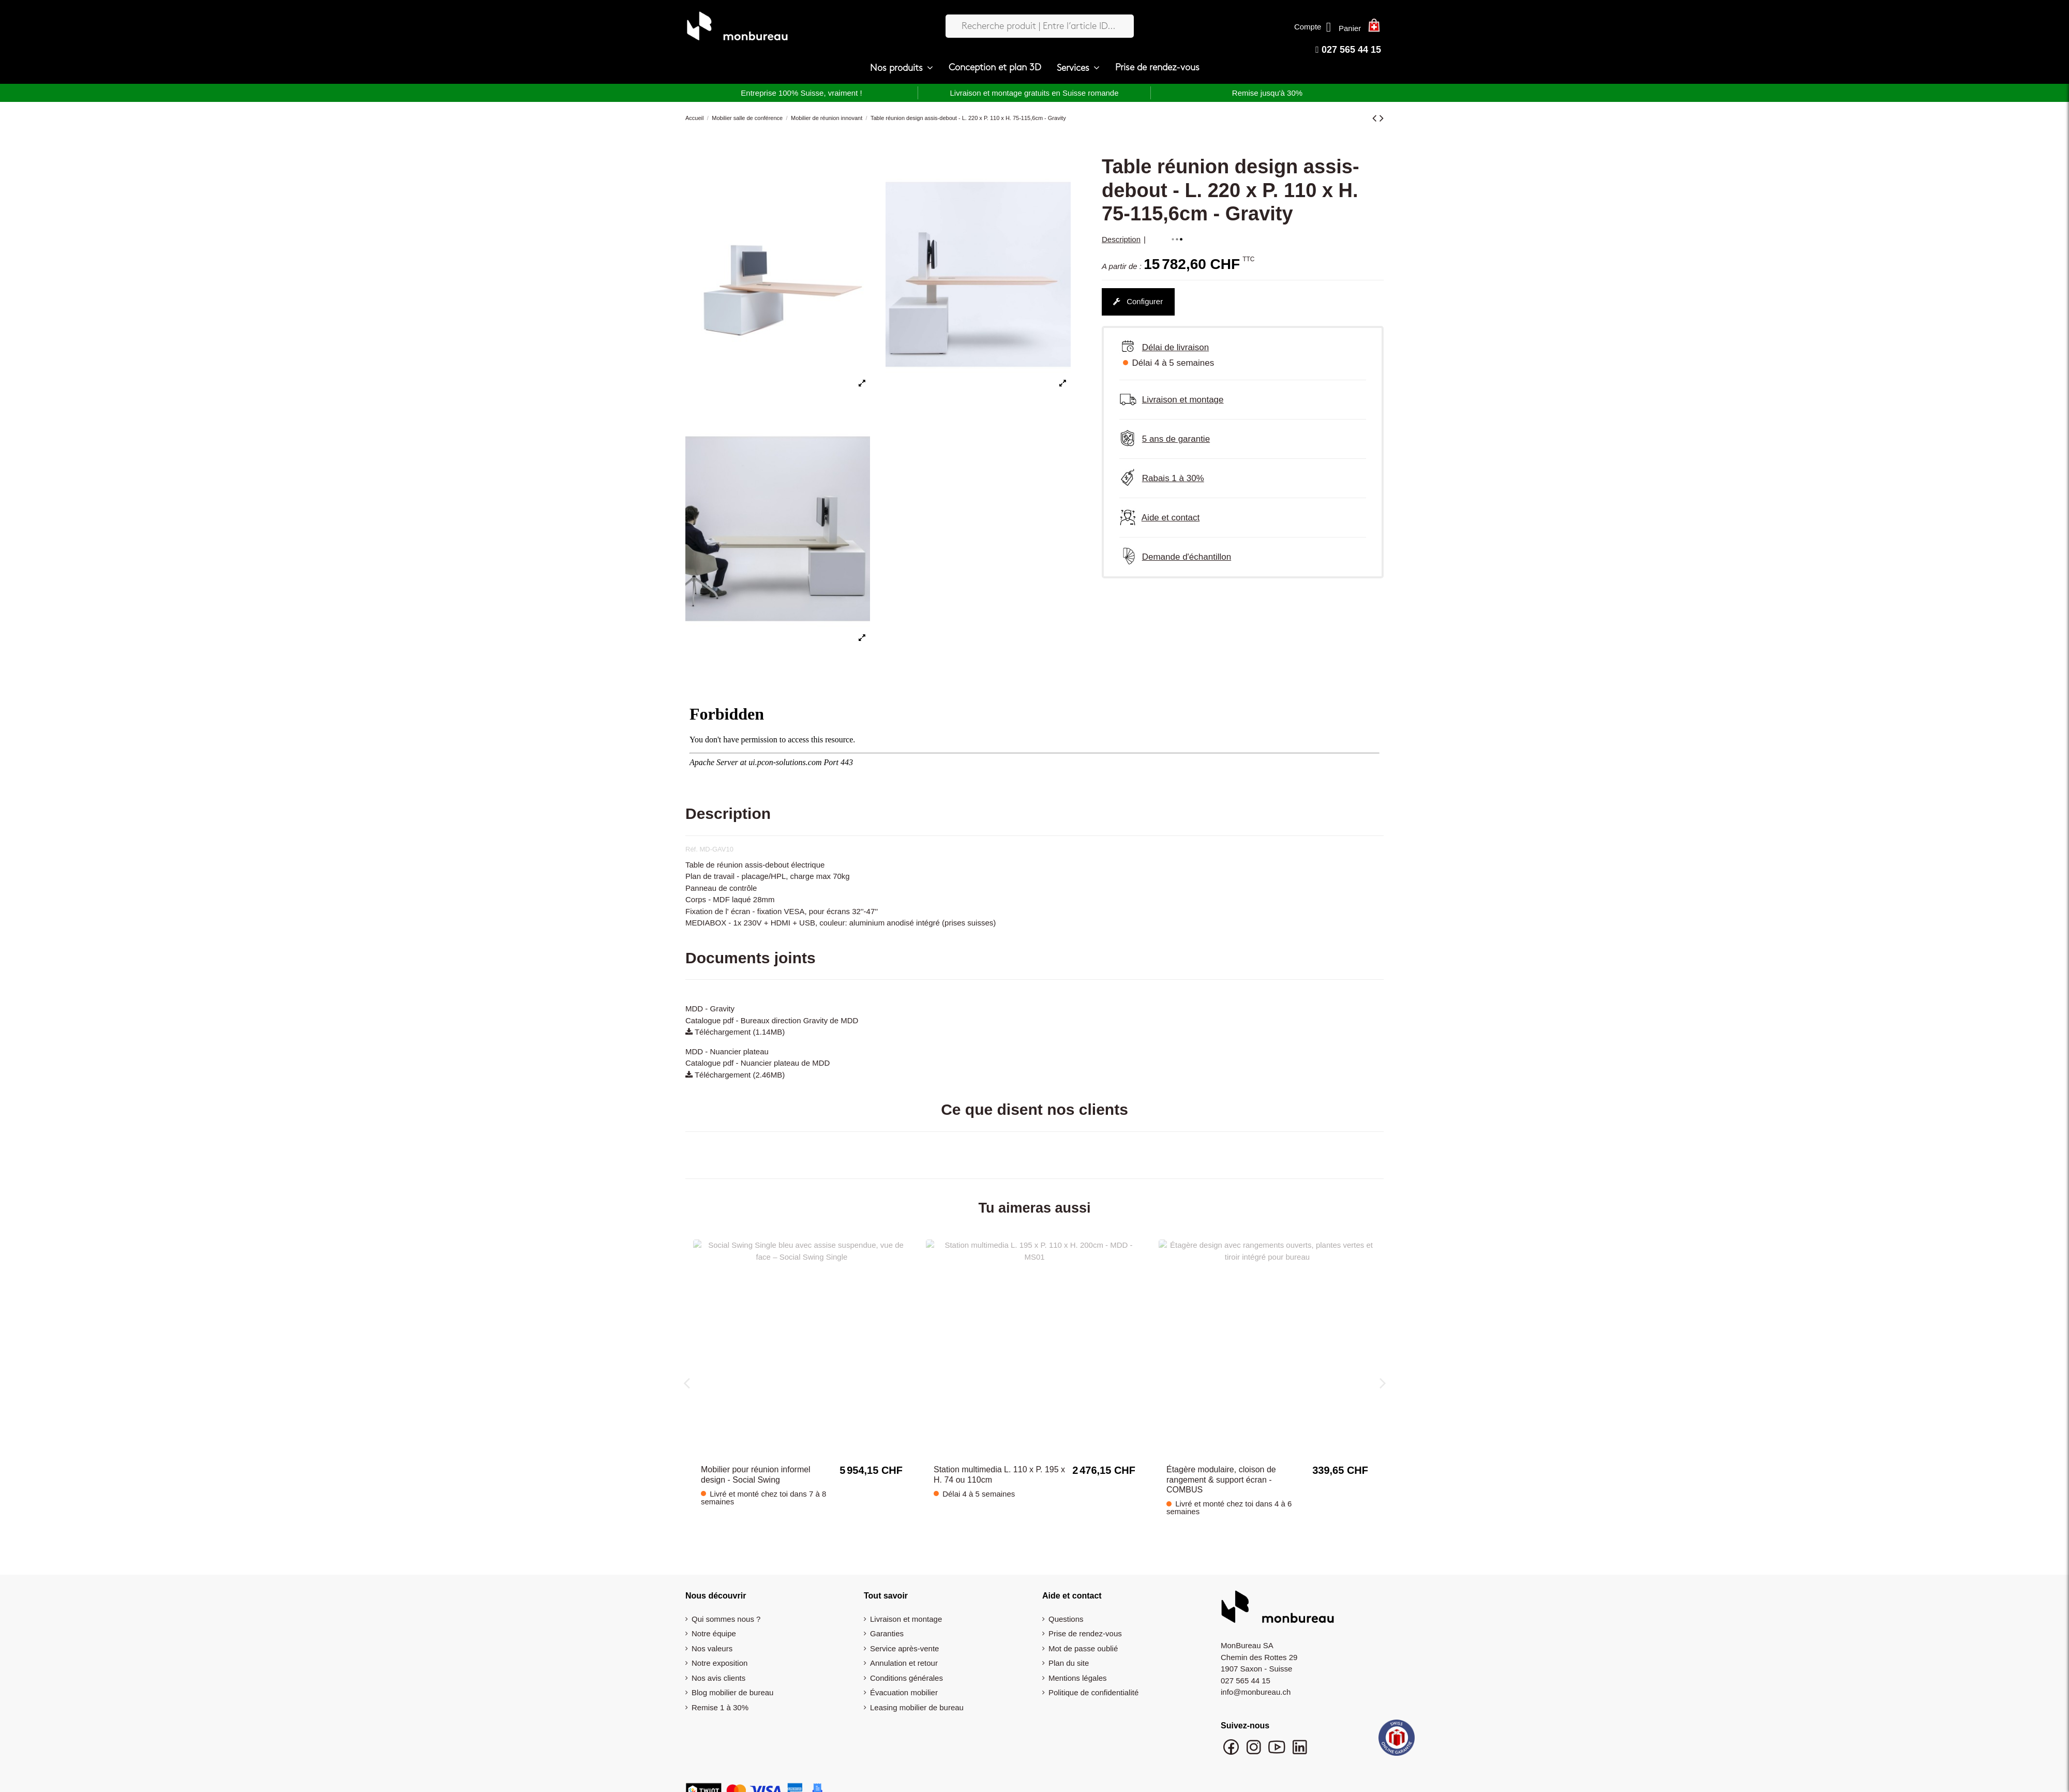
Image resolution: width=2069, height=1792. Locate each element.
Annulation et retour (904, 1639)
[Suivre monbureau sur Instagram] (1254, 1728)
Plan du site (1068, 1639)
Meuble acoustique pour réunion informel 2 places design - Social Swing (1225, 1456)
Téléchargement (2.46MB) (735, 1074)
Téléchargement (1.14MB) (735, 1031)
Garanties (887, 1610)
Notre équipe (714, 1610)
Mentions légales (1077, 1654)
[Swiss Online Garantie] (1396, 1717)
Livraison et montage (906, 1595)
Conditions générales (906, 1654)
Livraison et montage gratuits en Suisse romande (1034, 92)
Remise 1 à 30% (720, 1684)
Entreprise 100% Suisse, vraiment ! (801, 92)
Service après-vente (904, 1625)
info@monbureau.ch (1256, 1668)
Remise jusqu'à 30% (1267, 92)
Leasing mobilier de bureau (917, 1684)
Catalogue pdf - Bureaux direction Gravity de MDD (771, 1020)
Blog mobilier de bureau (732, 1669)
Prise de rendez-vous (1085, 1610)
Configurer (1138, 301)
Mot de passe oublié (1083, 1625)
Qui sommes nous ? (726, 1595)
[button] (901, 68)
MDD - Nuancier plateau (727, 1051)
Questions (1066, 1595)
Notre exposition (719, 1639)
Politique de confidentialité (1093, 1669)
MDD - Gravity (709, 1008)
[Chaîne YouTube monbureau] (1277, 1728)
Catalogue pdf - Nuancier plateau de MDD (757, 1062)
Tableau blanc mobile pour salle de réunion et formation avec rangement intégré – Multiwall (764, 1456)
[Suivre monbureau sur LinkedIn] (1300, 1728)
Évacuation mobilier (904, 1669)
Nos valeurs (712, 1625)
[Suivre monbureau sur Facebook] (1232, 1728)
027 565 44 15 (1348, 49)
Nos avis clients (718, 1654)
